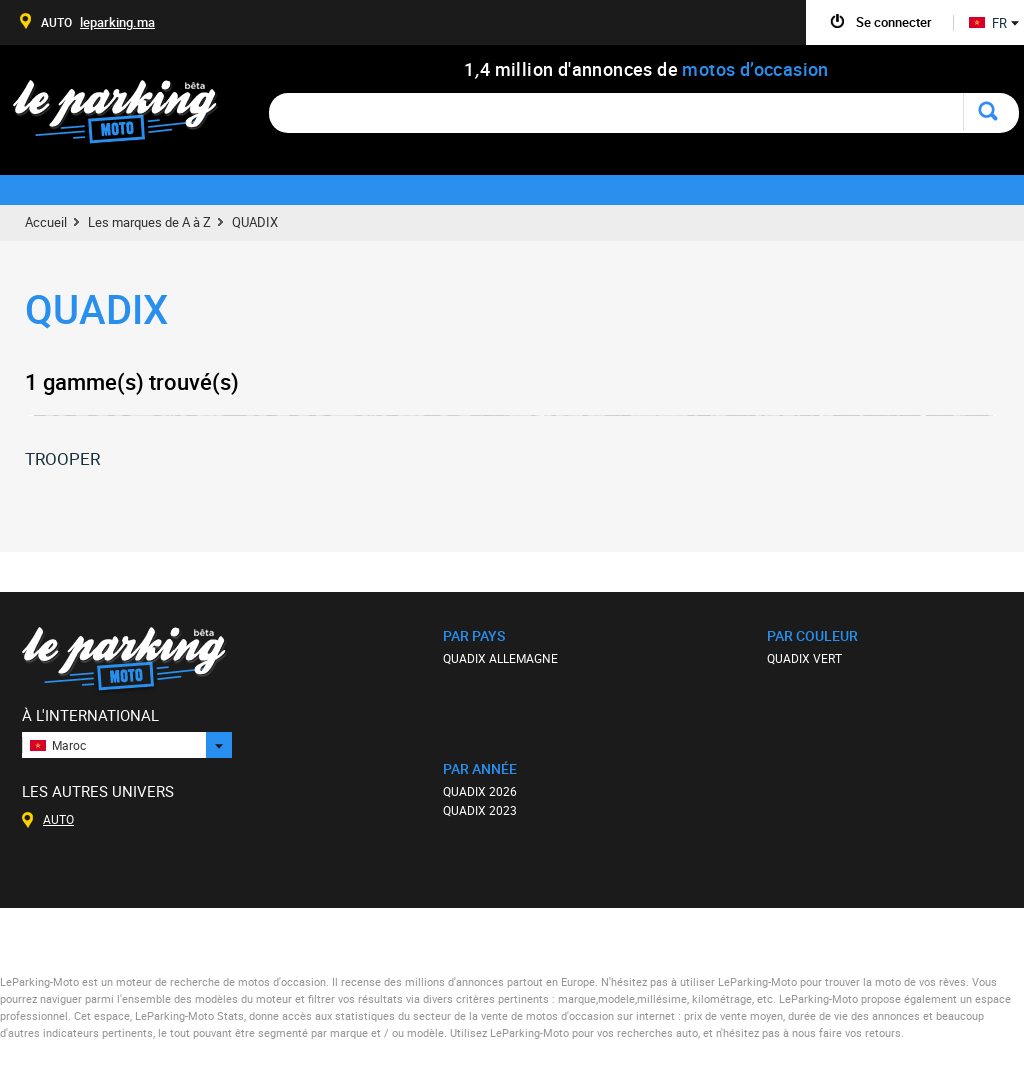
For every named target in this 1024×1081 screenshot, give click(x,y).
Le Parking (126, 117)
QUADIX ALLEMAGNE (500, 658)
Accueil (46, 222)
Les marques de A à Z (149, 222)
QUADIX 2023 (480, 810)
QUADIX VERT (804, 658)
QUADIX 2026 (480, 791)
